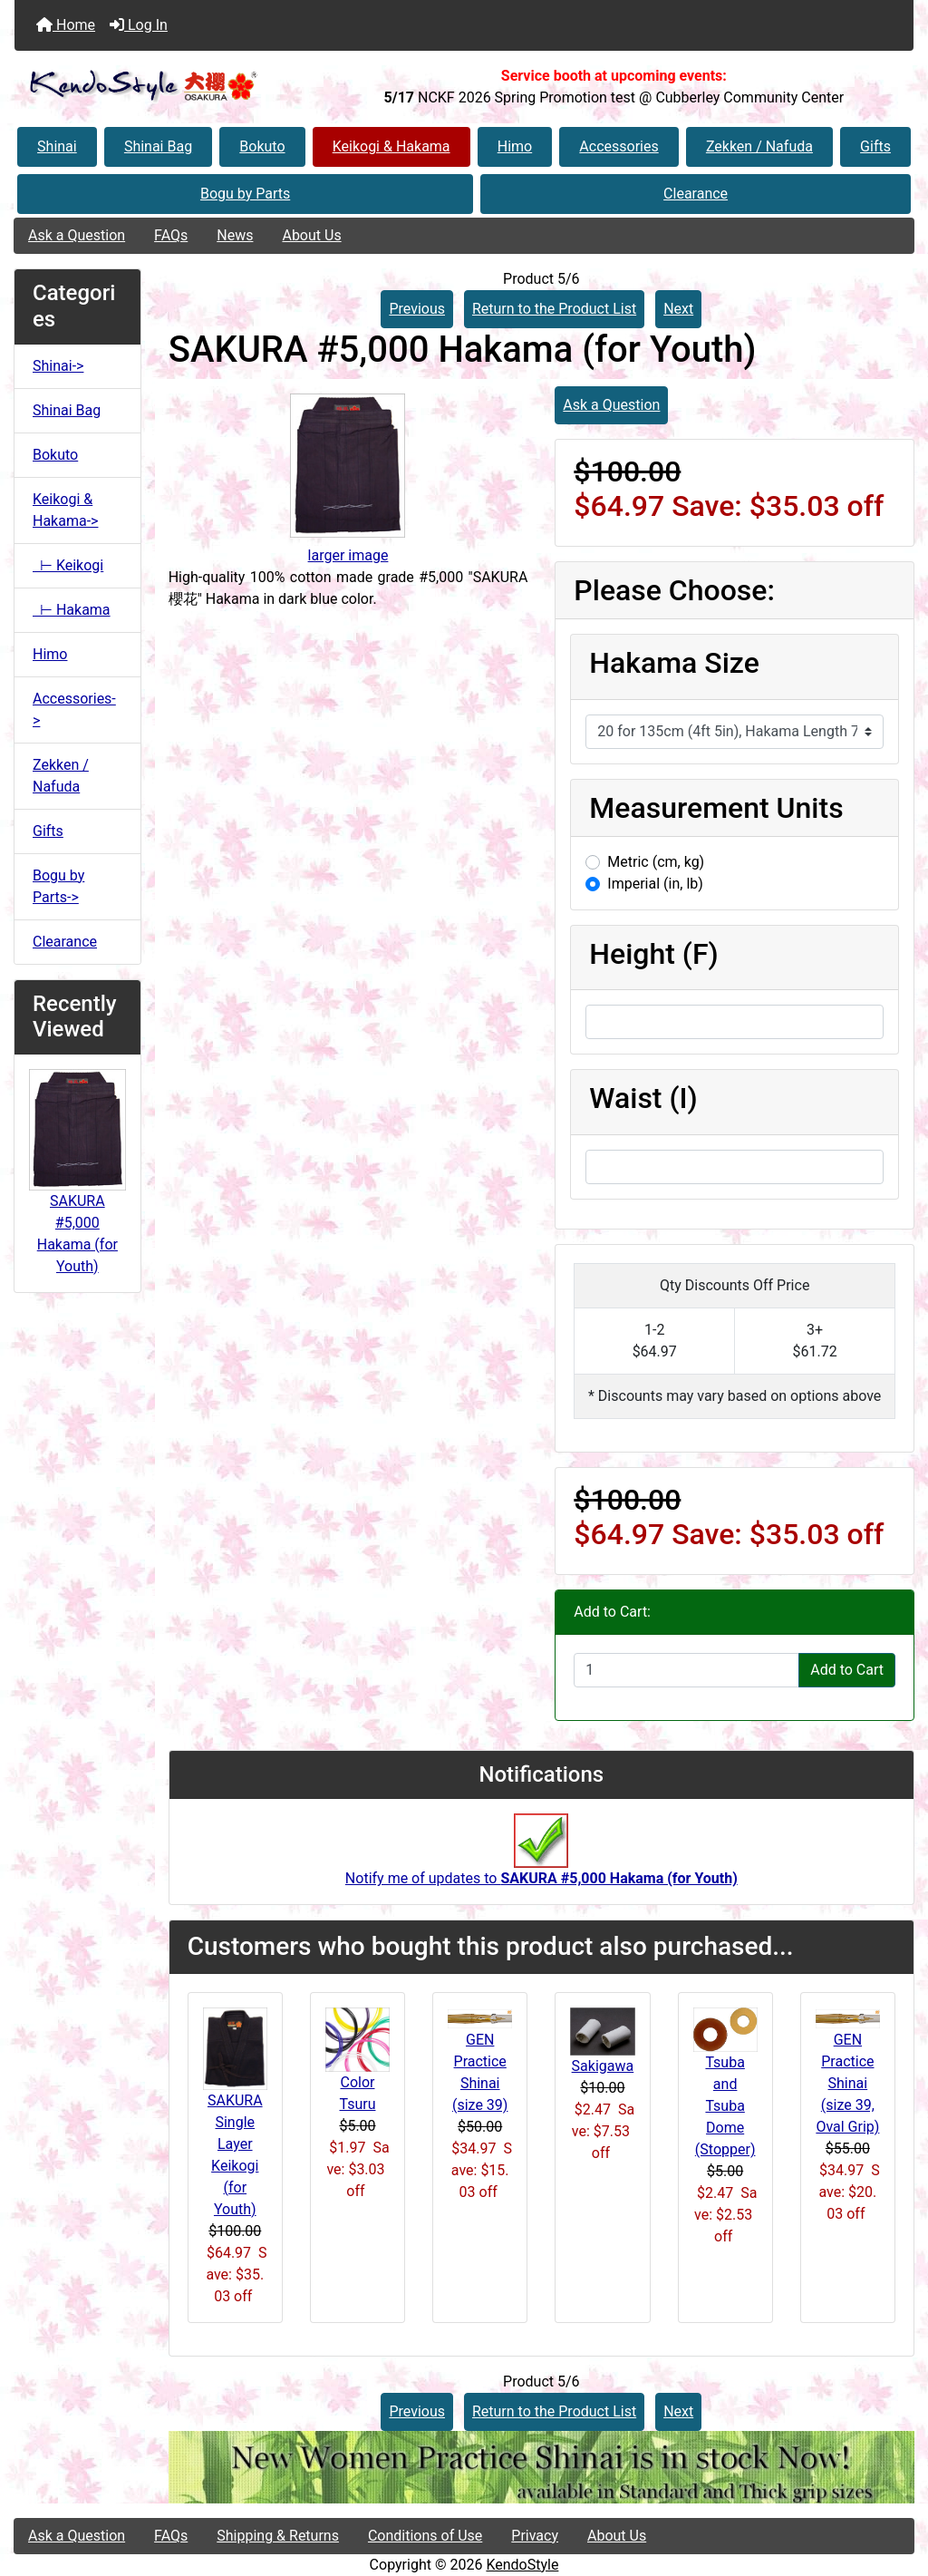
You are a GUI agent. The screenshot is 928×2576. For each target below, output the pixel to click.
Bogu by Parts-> (58, 886)
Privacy (534, 2535)
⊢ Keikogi (68, 565)
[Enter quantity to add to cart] (686, 1670)
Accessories (618, 146)
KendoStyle (522, 2564)
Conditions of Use (425, 2535)
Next (678, 308)
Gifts (875, 146)
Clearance (695, 193)
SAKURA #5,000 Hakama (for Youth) (77, 1197)
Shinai (57, 146)
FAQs (171, 235)
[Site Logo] (164, 86)
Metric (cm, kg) (655, 861)
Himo (515, 146)
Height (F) (653, 954)
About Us (311, 235)
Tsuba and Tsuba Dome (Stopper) (725, 2106)
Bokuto (262, 146)
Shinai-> (58, 365)
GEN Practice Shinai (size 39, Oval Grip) (847, 2083)
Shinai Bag (158, 146)
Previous (417, 308)
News (235, 235)
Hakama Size (674, 663)
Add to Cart (847, 1669)
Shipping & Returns (278, 2535)
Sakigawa (603, 2066)
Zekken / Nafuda (759, 146)
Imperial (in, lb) (655, 883)
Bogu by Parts (245, 193)
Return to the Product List (554, 308)
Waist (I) (643, 1098)
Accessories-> (74, 709)
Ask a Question (76, 235)
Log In (139, 25)
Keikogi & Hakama (391, 146)
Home (65, 25)
